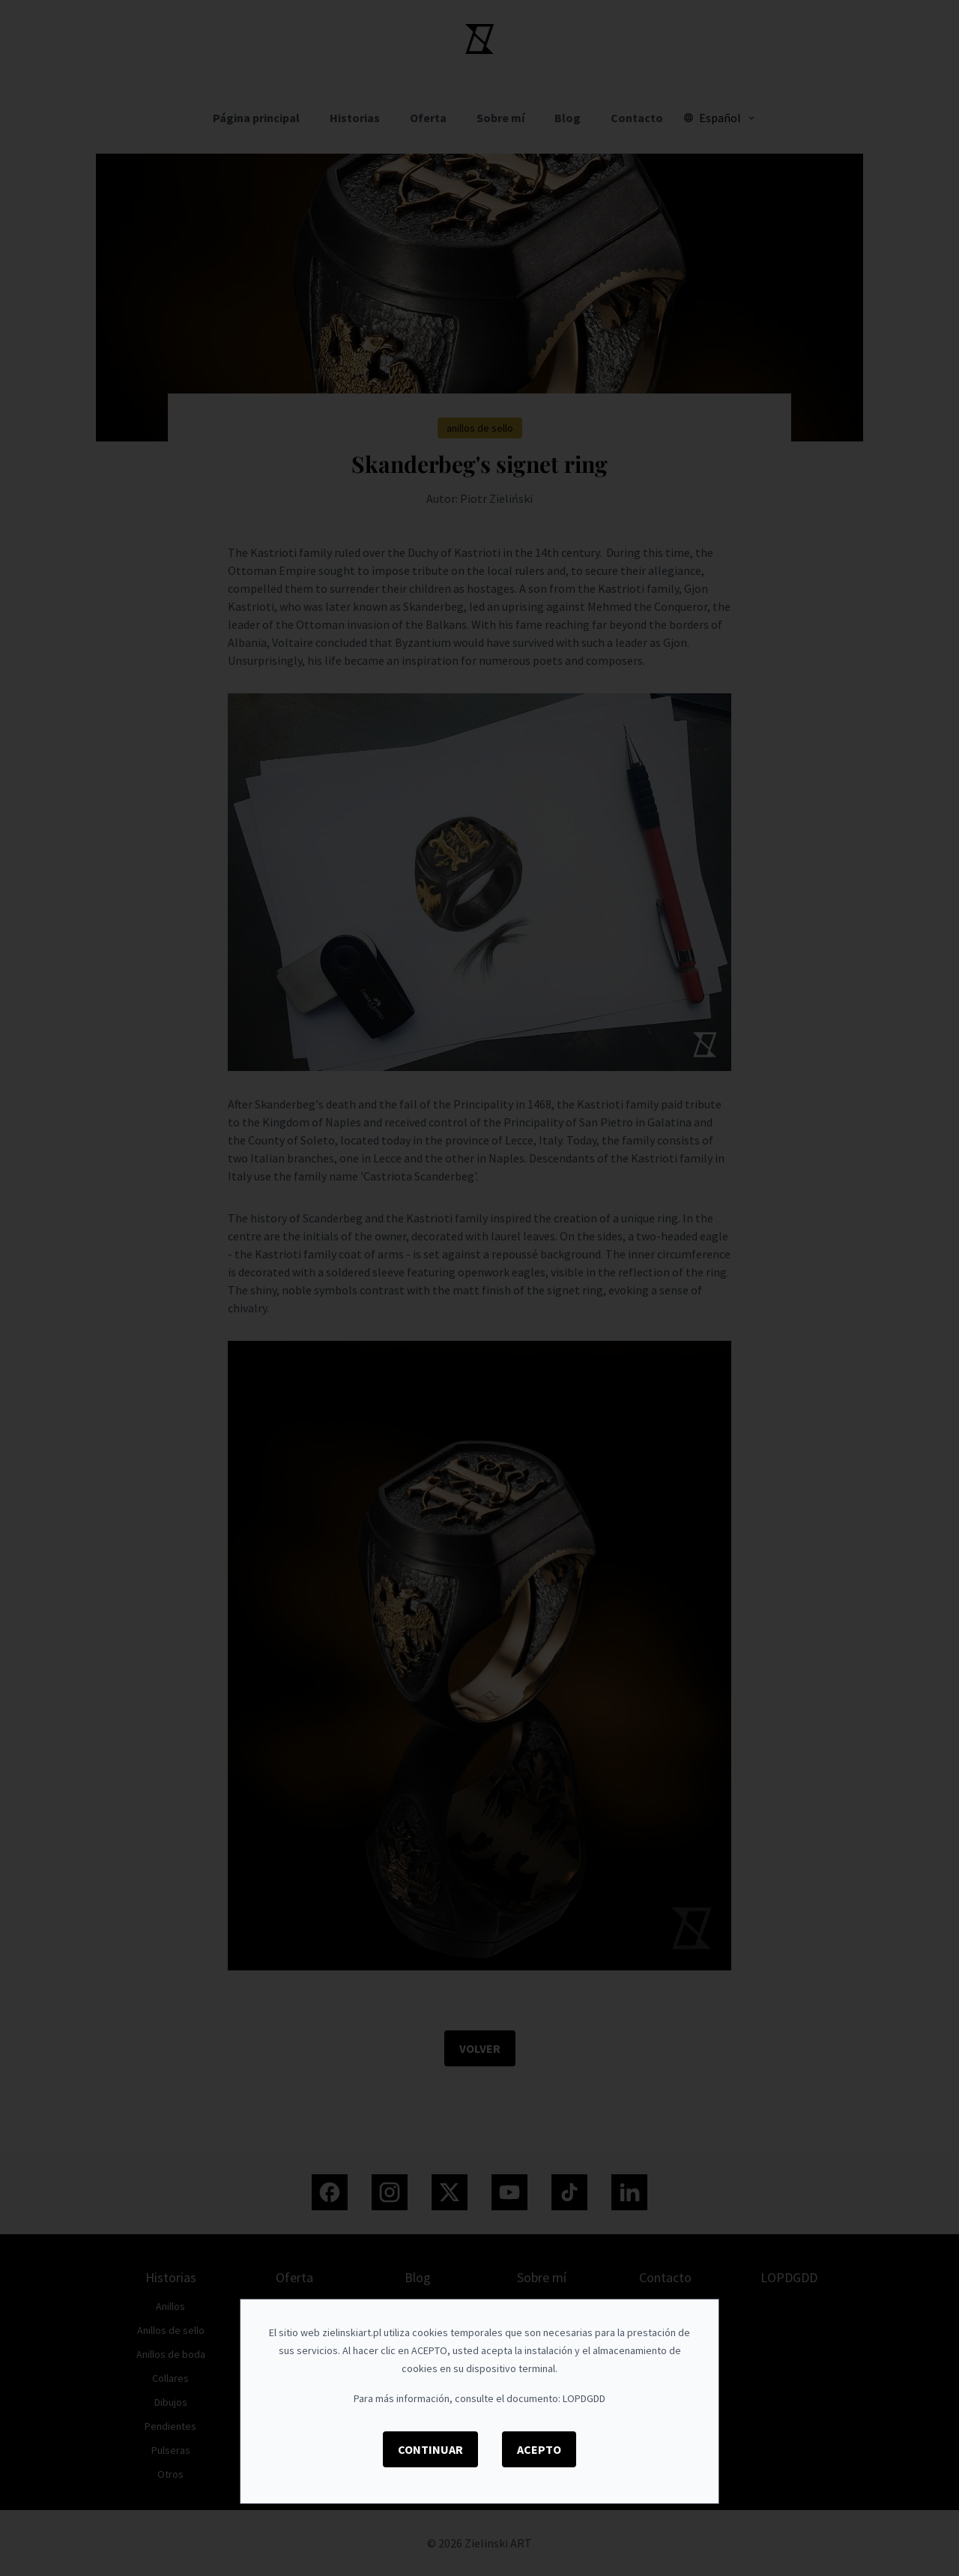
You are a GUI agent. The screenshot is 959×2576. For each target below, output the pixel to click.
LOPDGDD (584, 2398)
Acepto (539, 2449)
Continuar (430, 2449)
